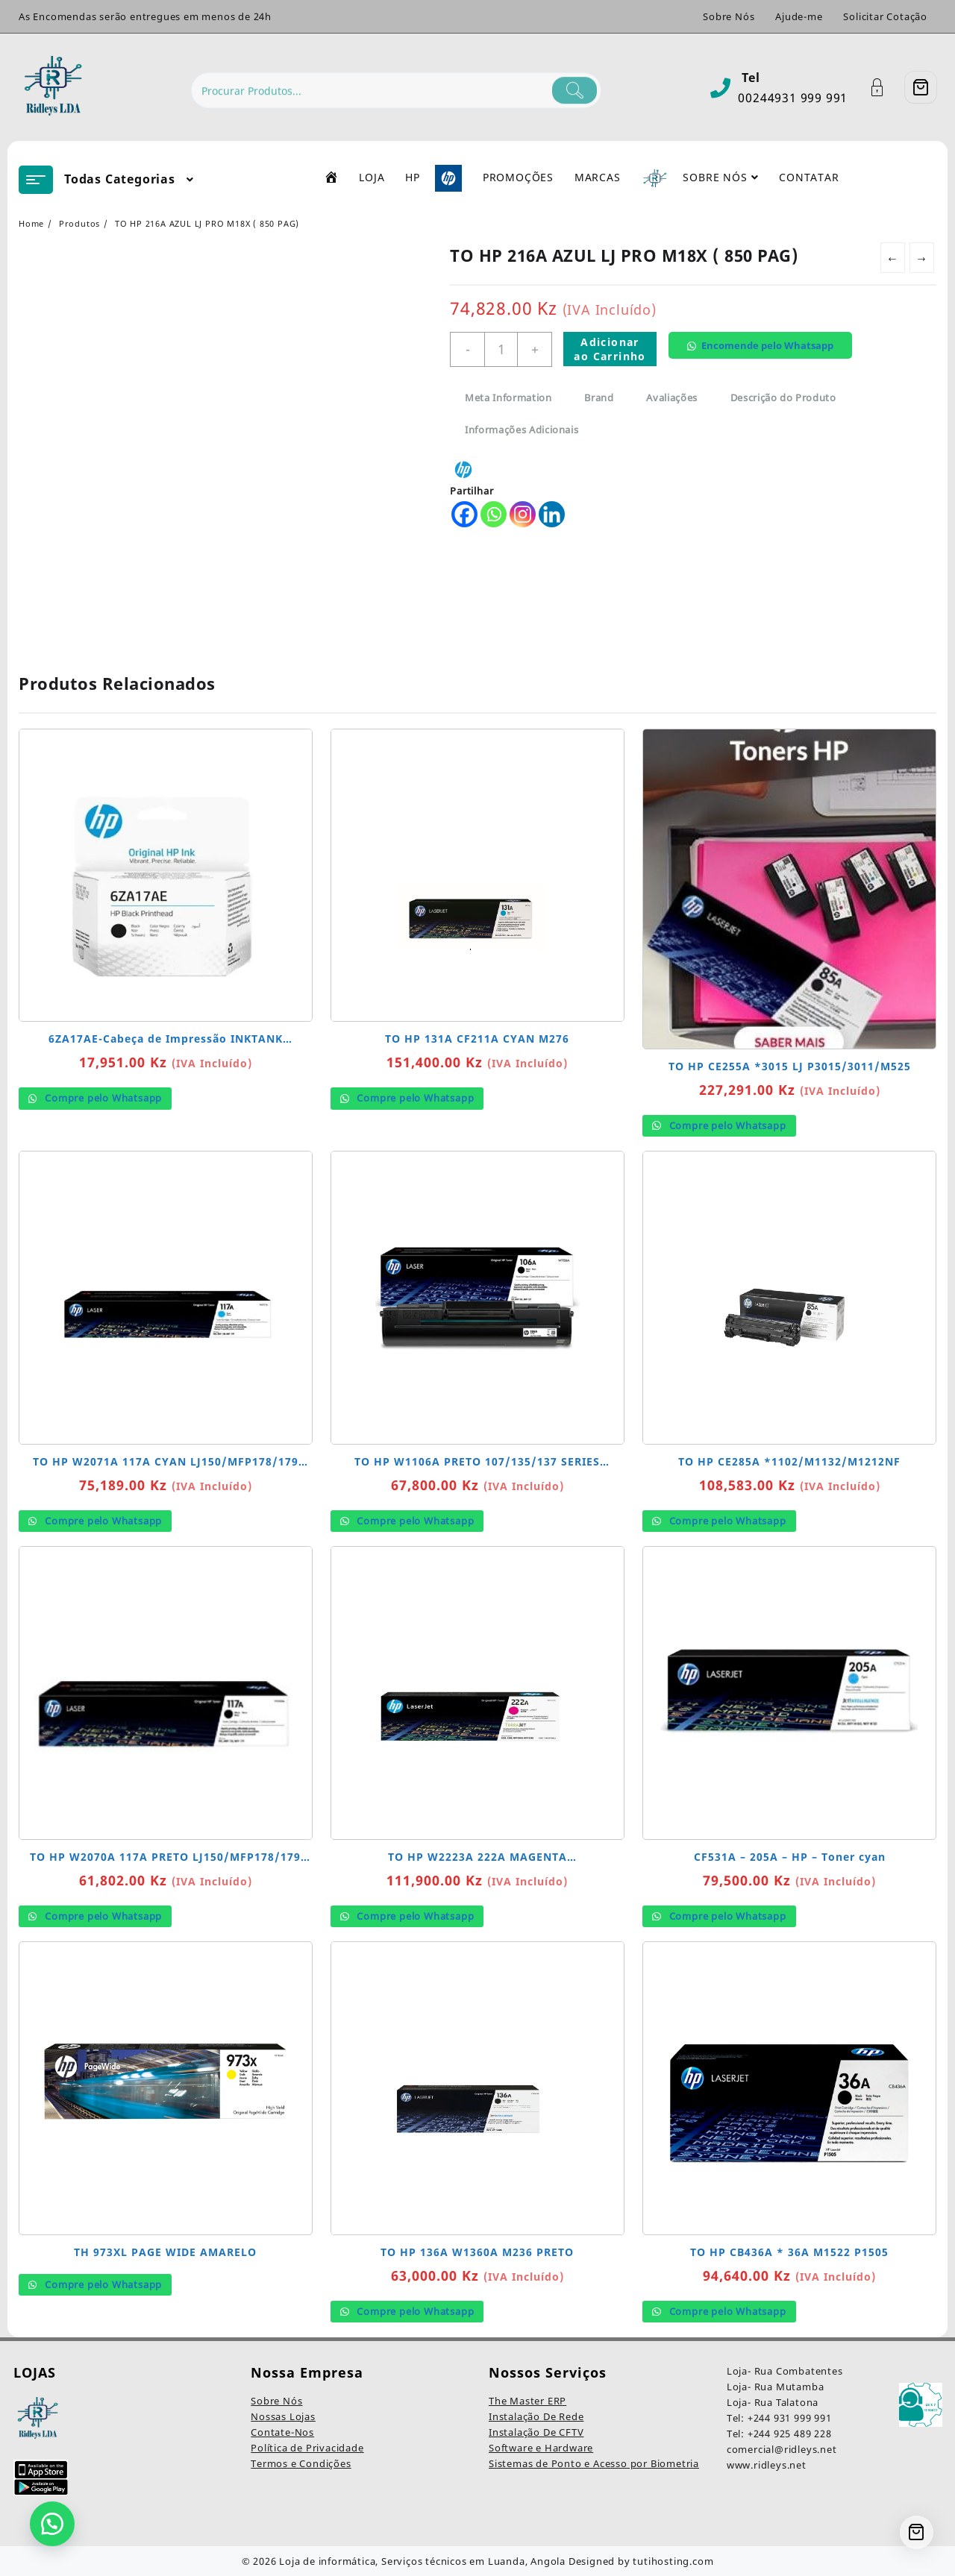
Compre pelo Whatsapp (102, 1098)
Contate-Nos (282, 2432)
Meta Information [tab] (508, 397)
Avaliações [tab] (672, 397)
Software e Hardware (541, 2447)
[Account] (885, 87)
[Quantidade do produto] (501, 349)
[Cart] (921, 87)
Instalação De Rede (536, 2416)
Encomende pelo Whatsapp (767, 345)
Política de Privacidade (307, 2447)
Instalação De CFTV (536, 2432)
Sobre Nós (276, 2400)
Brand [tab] (598, 397)
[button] (765, 357)
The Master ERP (527, 2400)
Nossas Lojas (283, 2416)
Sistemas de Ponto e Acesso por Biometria (594, 2463)
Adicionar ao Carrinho (609, 349)
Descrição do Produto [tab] (783, 397)
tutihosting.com (673, 2561)
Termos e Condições (301, 2463)
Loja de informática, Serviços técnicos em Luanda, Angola (422, 2561)
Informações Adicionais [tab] (521, 429)
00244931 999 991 (793, 97)
